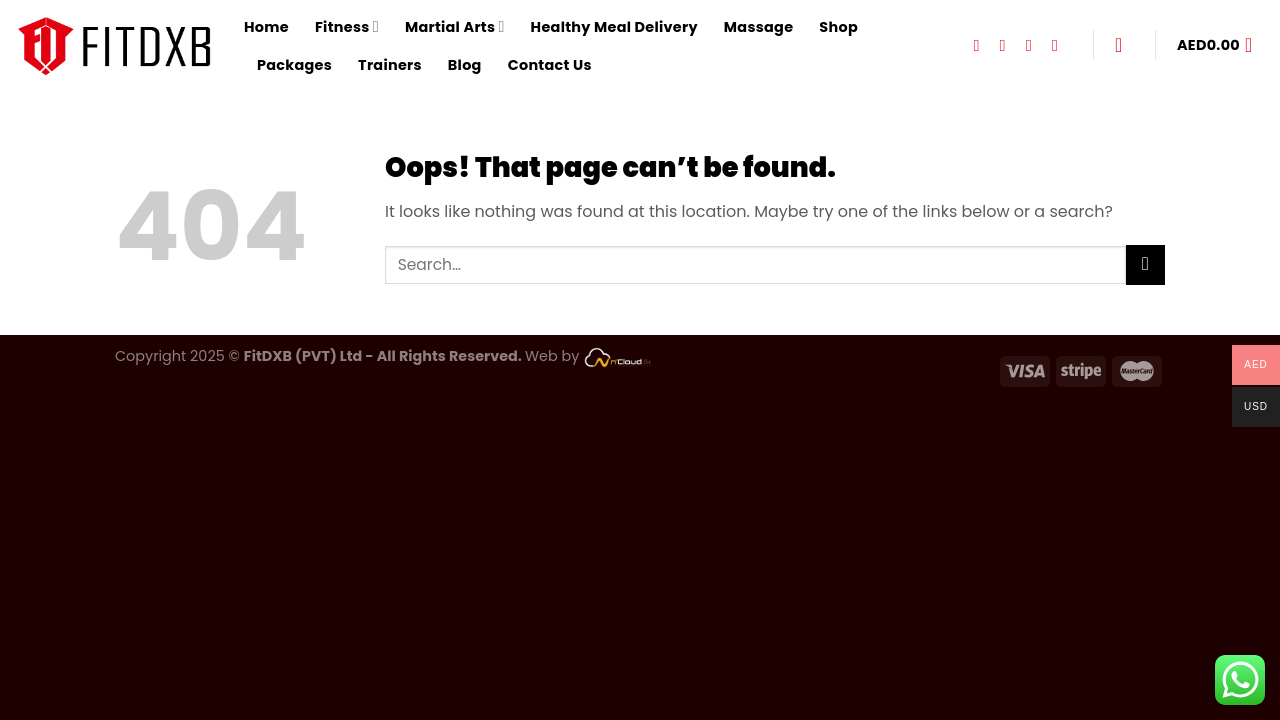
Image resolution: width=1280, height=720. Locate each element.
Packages (294, 65)
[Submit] (1145, 264)
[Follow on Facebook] (981, 45)
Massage (758, 27)
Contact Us (550, 65)
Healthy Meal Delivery (614, 27)
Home (266, 27)
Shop (838, 27)
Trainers (390, 65)
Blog (465, 65)
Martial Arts (455, 27)
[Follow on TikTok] (1034, 45)
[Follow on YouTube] (1060, 45)
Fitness (347, 27)
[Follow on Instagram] (1008, 45)
